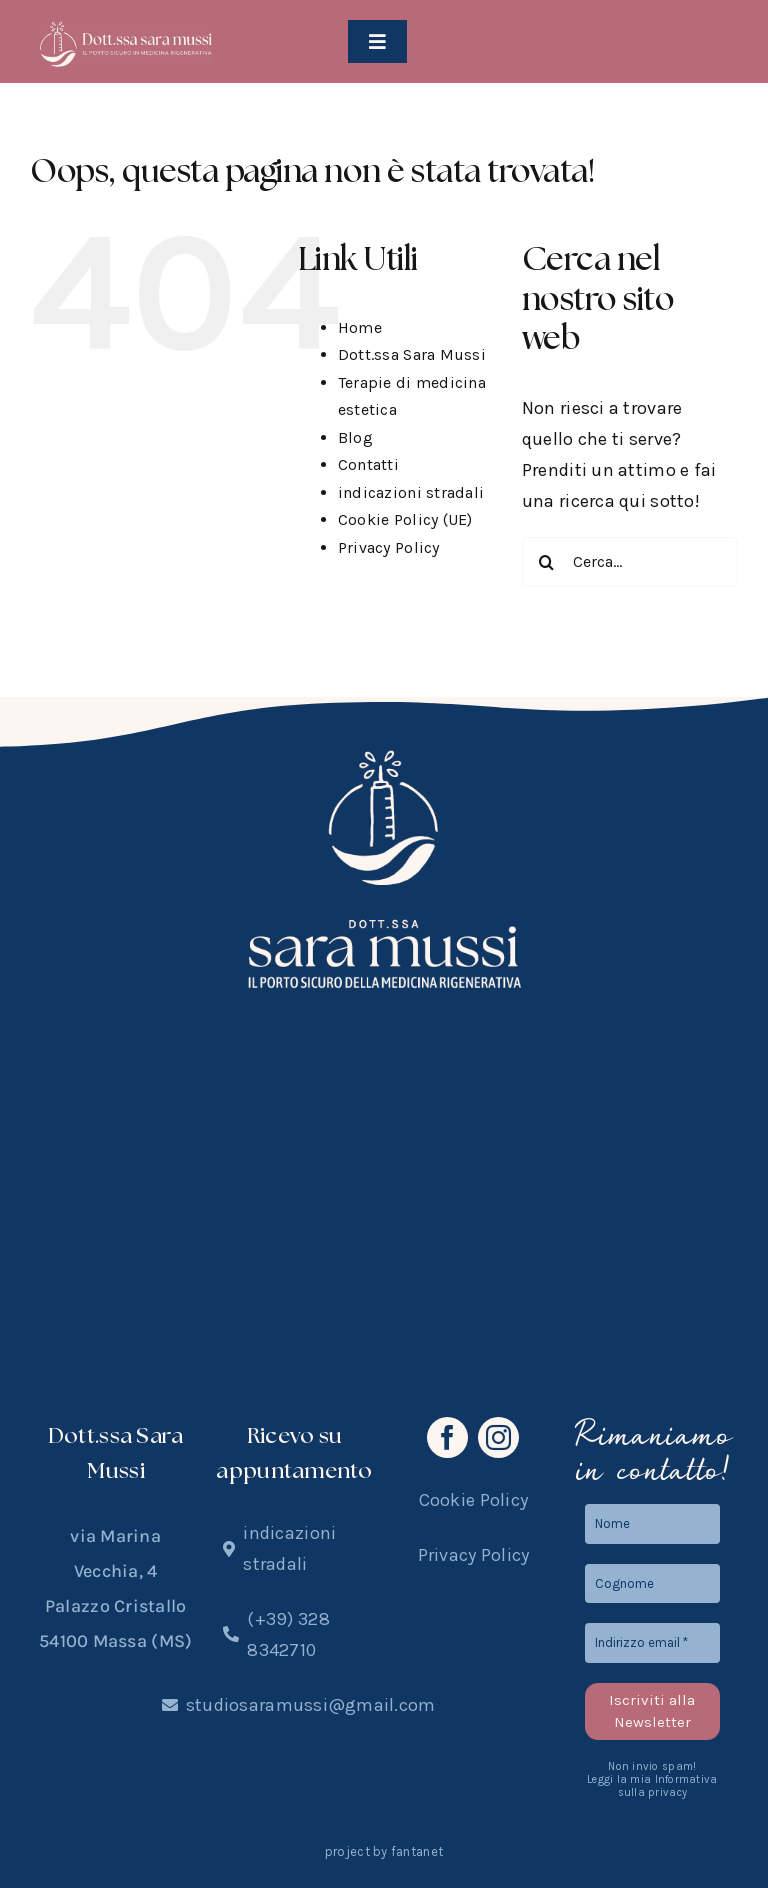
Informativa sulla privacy (668, 1786)
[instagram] (498, 1437)
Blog (355, 437)
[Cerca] (547, 562)
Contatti (368, 464)
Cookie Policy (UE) (405, 519)
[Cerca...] (630, 562)
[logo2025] (126, 29)
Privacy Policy (389, 547)
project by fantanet (384, 1851)
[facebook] (447, 1437)
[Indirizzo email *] (652, 1643)
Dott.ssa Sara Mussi (412, 354)
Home (360, 327)
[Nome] (652, 1524)
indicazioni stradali (411, 492)
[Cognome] (652, 1584)
